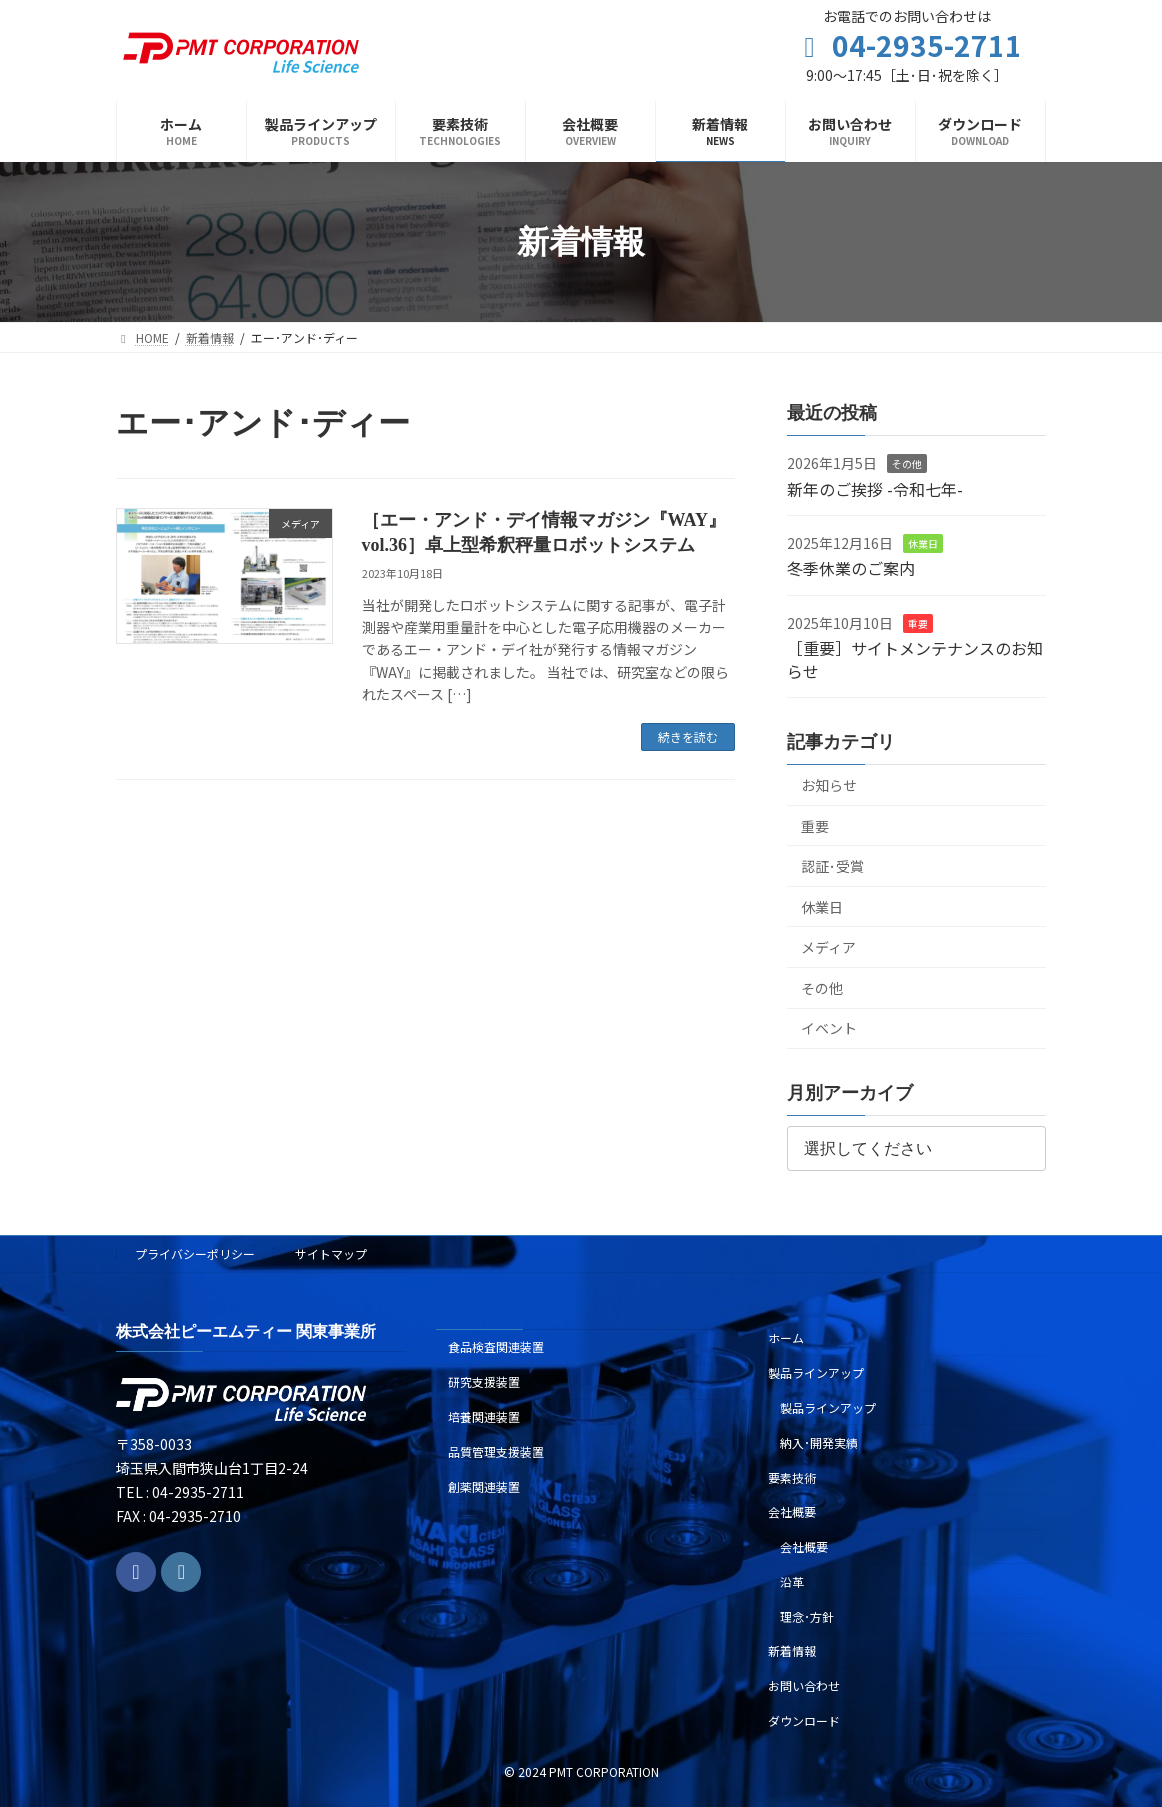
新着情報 (792, 1651)
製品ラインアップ (816, 1373)
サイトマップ (331, 1253)
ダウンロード (804, 1720)
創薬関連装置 (484, 1486)
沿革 (792, 1581)
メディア (828, 948)
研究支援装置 (484, 1382)
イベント (829, 1029)
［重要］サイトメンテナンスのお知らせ (915, 660)
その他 (907, 464)
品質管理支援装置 (496, 1451)
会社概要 (792, 1512)
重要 (918, 623)
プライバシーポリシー (195, 1253)
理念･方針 (807, 1616)
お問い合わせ (804, 1686)
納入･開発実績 (819, 1442)
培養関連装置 (484, 1416)
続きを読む (688, 736)
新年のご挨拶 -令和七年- (875, 489)
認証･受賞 (832, 867)
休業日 (923, 543)
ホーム (786, 1338)
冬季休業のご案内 (851, 569)
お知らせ (829, 785)
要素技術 (792, 1477)
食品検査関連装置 (496, 1347)
